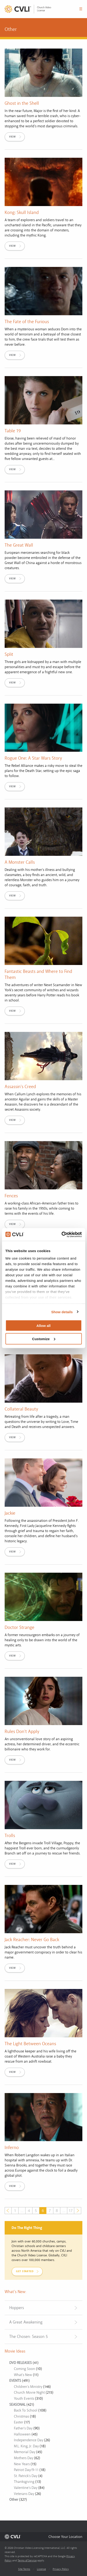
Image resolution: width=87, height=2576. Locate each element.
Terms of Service (27, 2560)
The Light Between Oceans (30, 2044)
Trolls (10, 1835)
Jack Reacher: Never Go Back (32, 1940)
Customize (43, 1339)
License (41, 2569)
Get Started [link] (25, 2271)
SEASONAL (17, 2404)
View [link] (12, 136)
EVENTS (15, 2380)
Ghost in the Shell (22, 103)
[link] (28, 9)
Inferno (12, 2147)
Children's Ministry (28, 2386)
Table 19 (13, 431)
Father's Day (23, 2428)
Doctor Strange (19, 1627)
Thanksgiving (24, 2481)
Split (9, 654)
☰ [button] (80, 9)
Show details (62, 1312)
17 (71, 2210)
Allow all (43, 1326)
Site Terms (24, 2569)
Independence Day (28, 2440)
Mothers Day (23, 2458)
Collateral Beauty (21, 1409)
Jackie (10, 1513)
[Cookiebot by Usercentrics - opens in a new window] (62, 1234)
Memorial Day (24, 2452)
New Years (22, 2464)
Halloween (22, 2434)
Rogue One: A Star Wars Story (33, 758)
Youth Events (24, 2398)
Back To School (25, 2410)
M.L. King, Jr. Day (26, 2446)
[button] (65, 2536)
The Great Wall (19, 545)
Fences (11, 1196)
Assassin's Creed (20, 1086)
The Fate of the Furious (27, 322)
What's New (23, 2375)
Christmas (21, 2416)
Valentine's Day (25, 2487)
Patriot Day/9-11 (26, 2470)
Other (13, 2499)
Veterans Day (24, 2493)
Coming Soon (24, 2368)
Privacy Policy (61, 2569)
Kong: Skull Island (22, 212)
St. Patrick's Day (25, 2476)
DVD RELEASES (20, 2362)
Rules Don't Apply (22, 1731)
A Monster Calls (20, 862)
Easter (18, 2422)
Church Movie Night (29, 2392)
